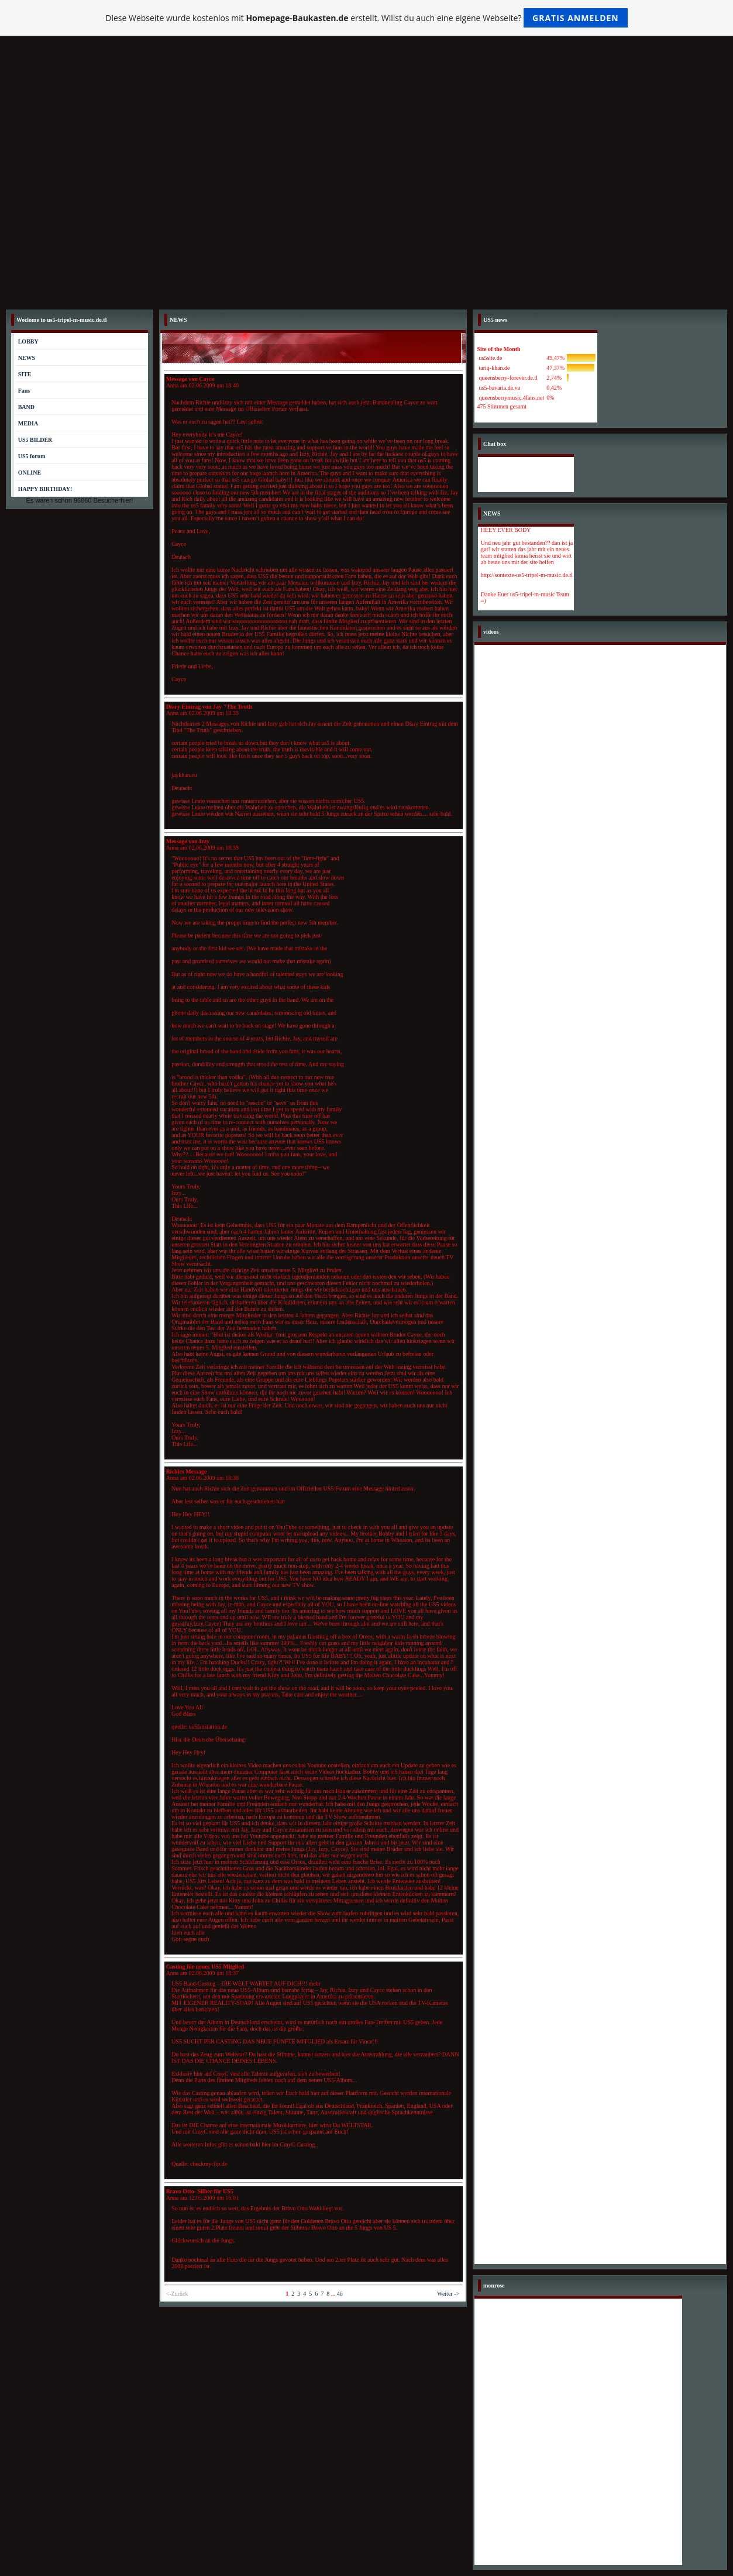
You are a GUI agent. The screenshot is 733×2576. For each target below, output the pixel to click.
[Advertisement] (367, 216)
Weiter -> (448, 2293)
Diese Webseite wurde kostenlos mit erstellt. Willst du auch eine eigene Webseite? (366, 18)
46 (340, 2293)
